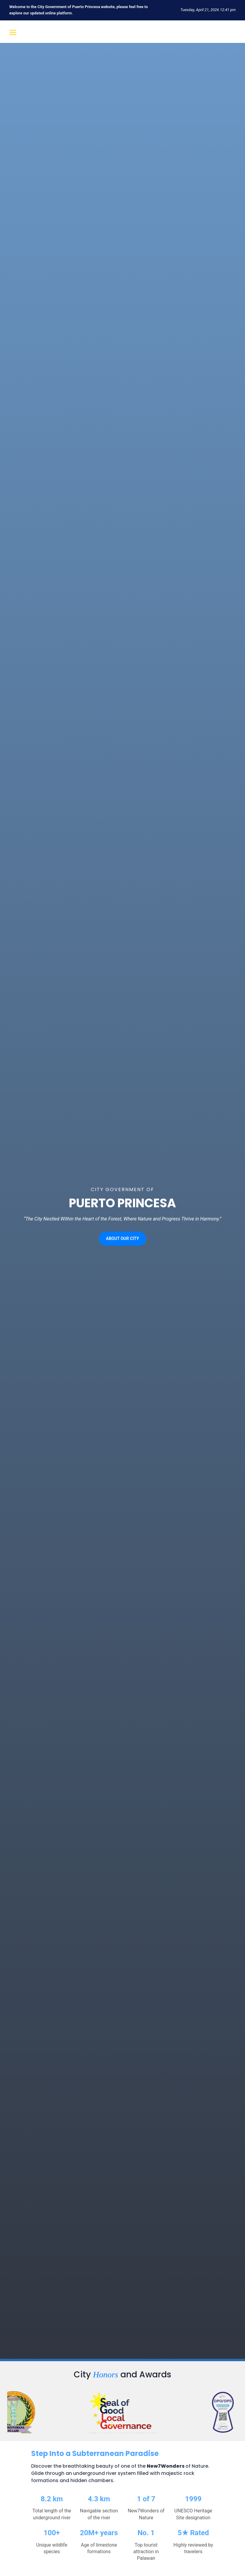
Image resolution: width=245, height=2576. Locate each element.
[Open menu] (11, 31)
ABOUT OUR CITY (122, 1238)
